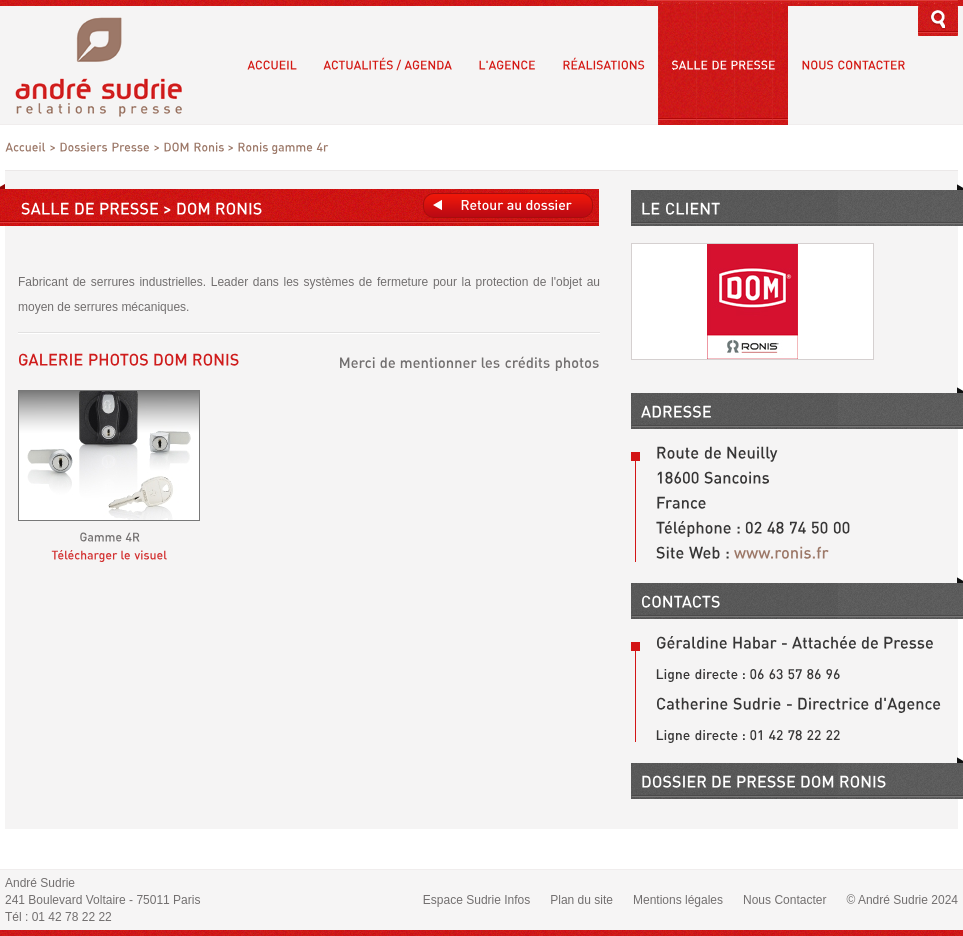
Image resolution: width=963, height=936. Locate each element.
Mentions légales (678, 900)
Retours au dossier (508, 205)
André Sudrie (109, 64)
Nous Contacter (784, 900)
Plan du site (581, 900)
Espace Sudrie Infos (476, 900)
